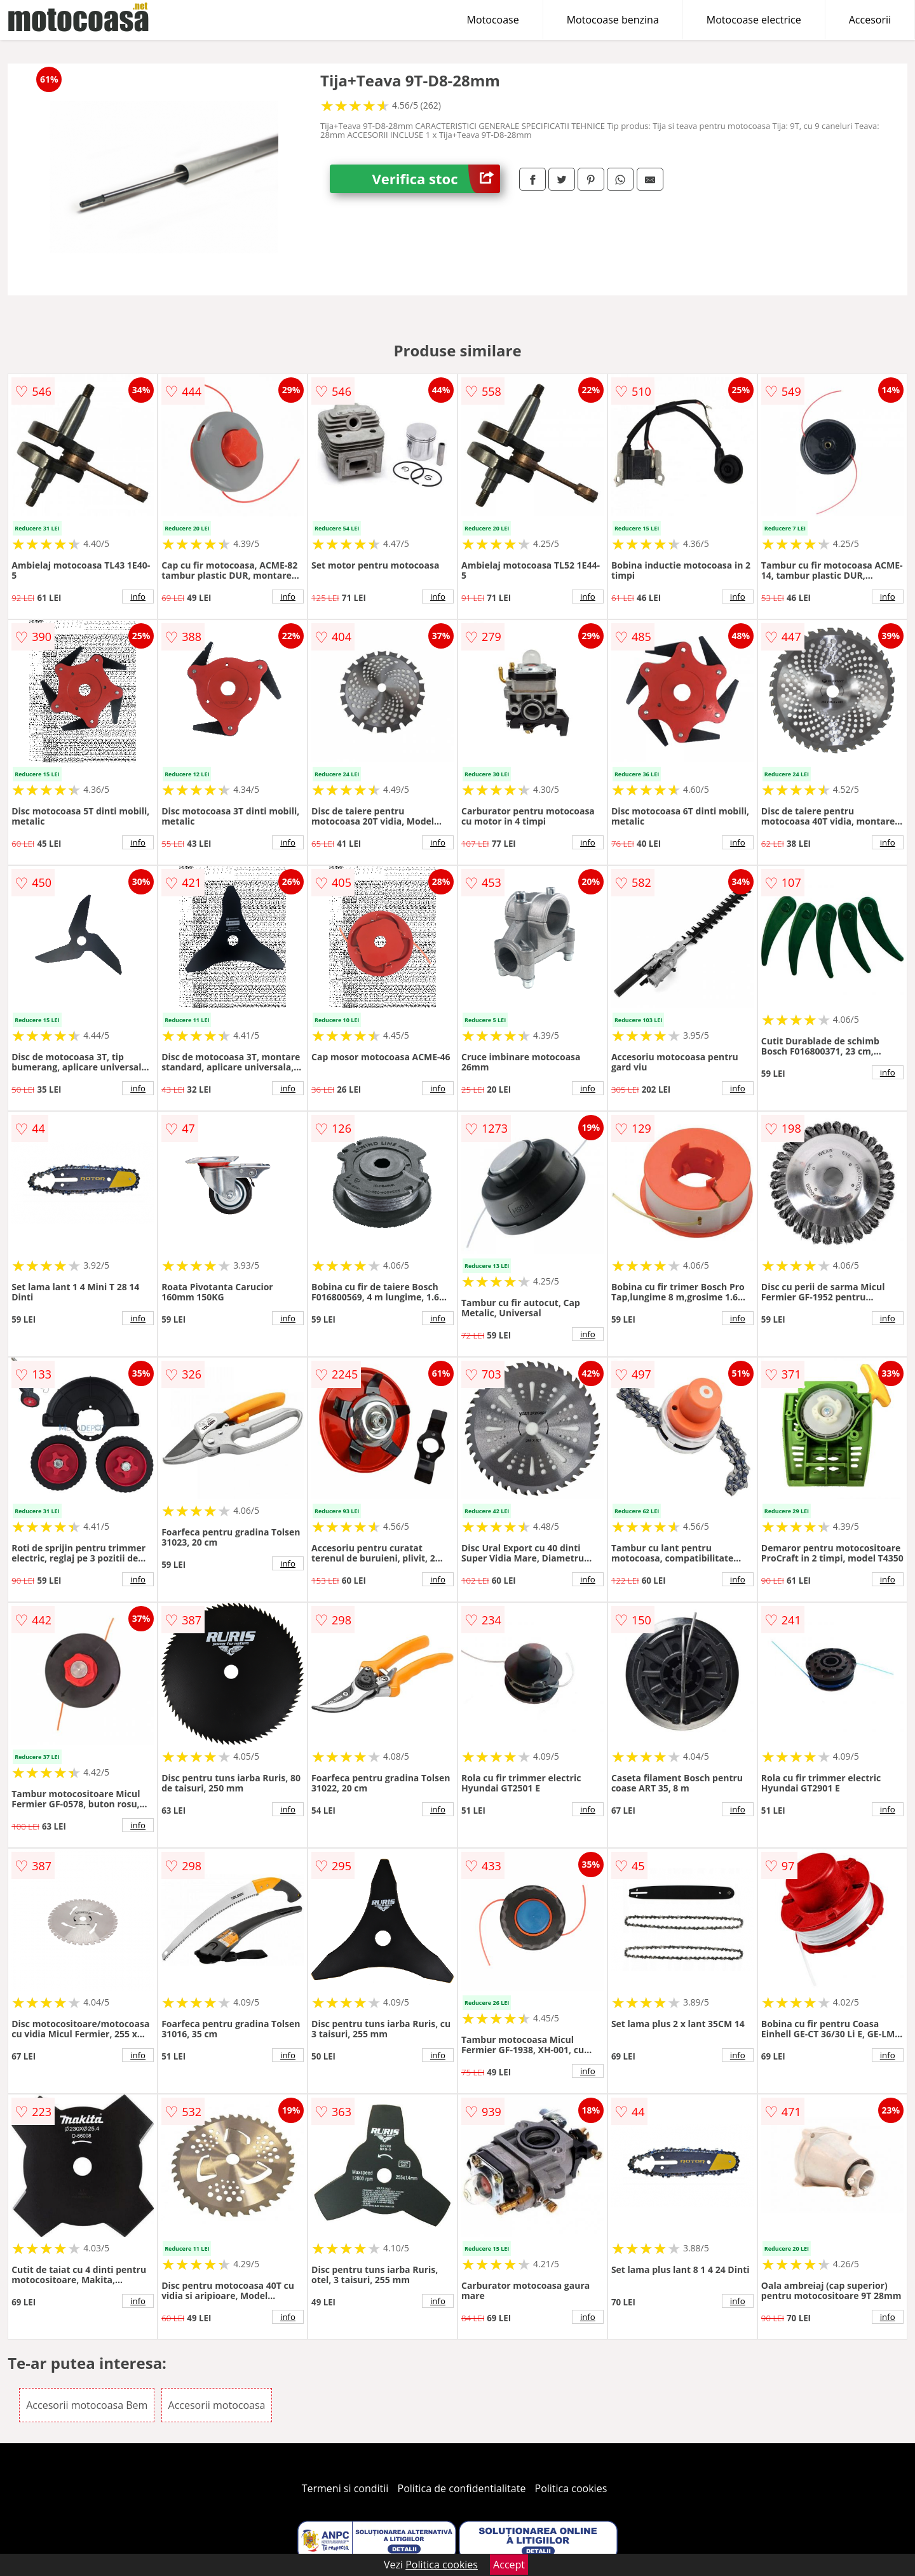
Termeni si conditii (345, 2488)
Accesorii (870, 20)
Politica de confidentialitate (462, 2488)
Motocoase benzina (613, 20)
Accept (509, 2565)
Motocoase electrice (754, 20)
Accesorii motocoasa (217, 2405)
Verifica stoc (436, 179)
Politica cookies (571, 2488)
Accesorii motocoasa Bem (86, 2405)
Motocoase (493, 20)
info (138, 596)
